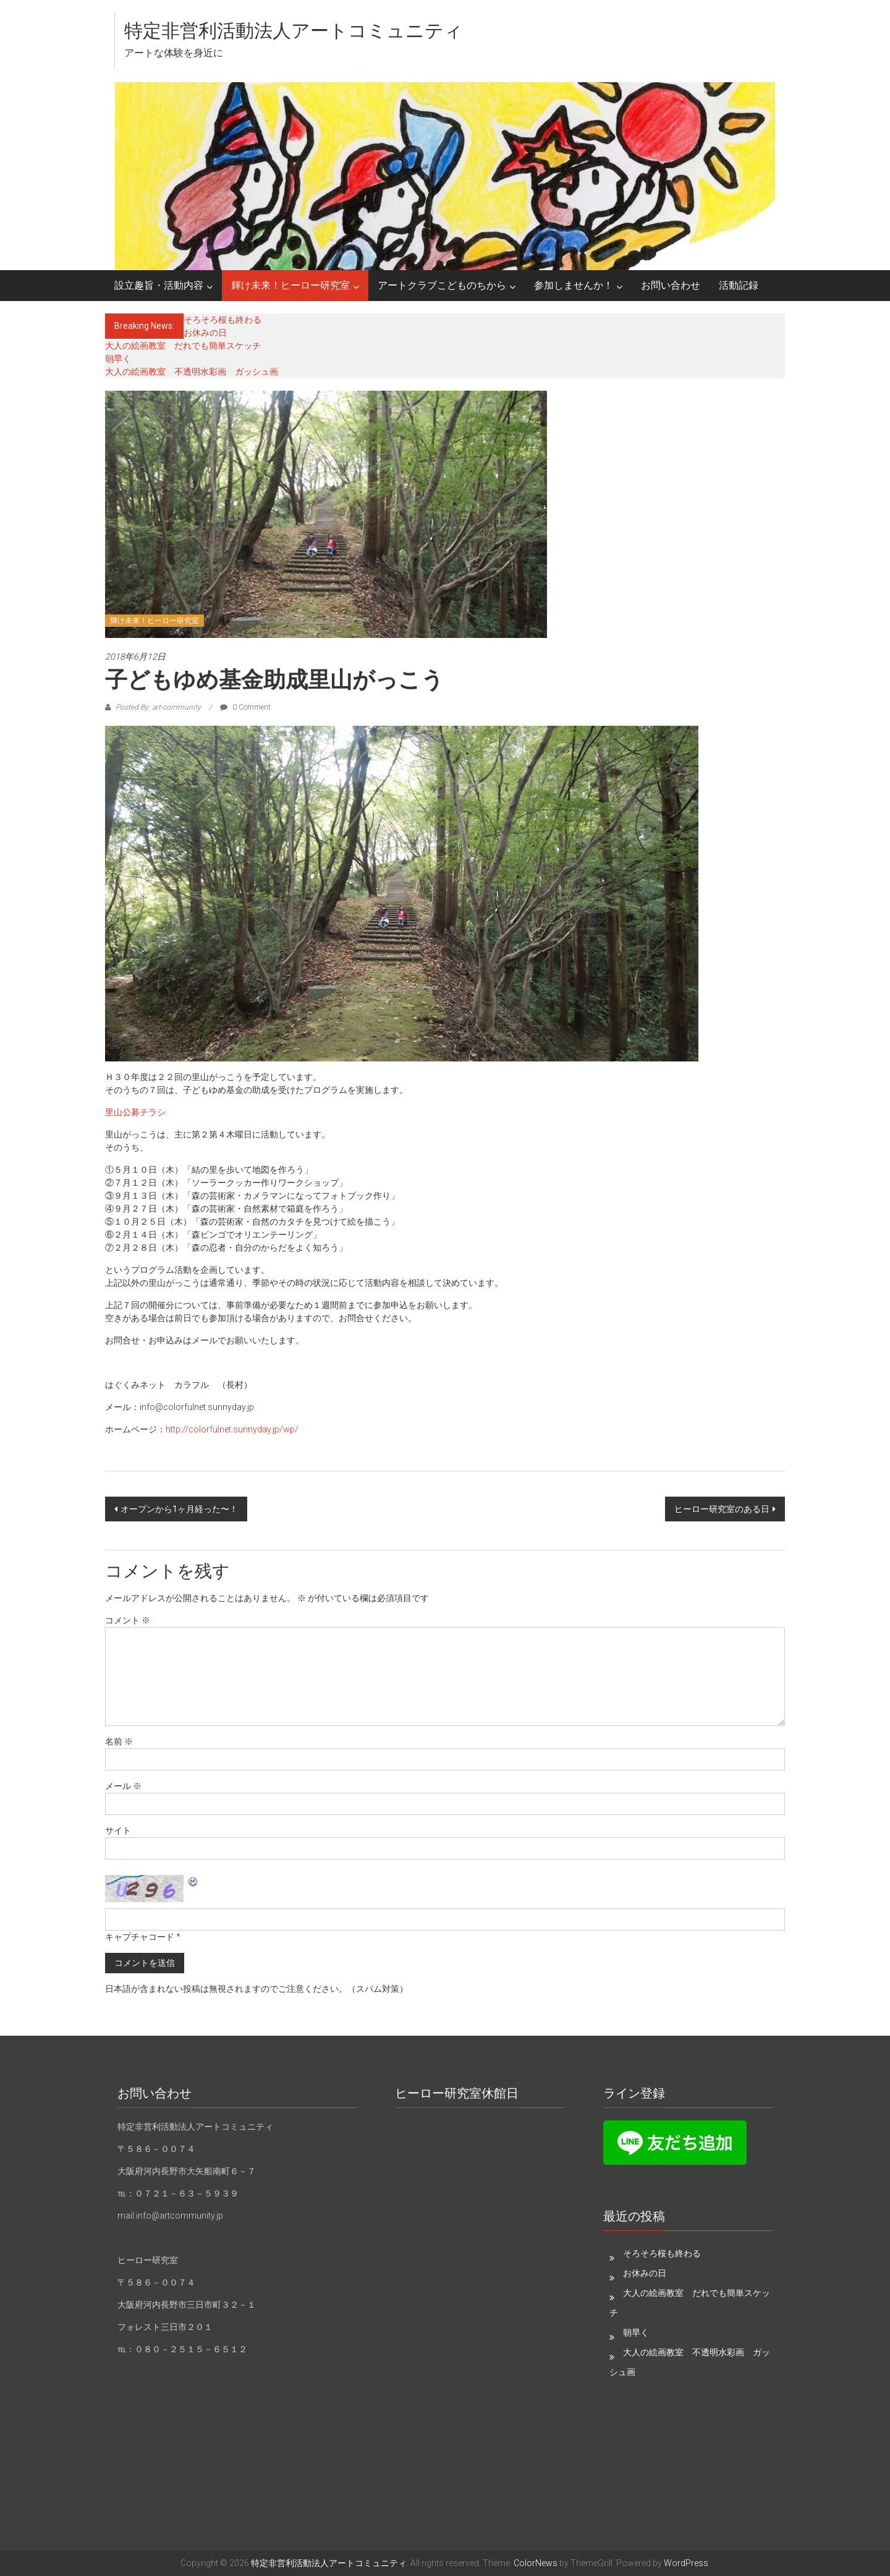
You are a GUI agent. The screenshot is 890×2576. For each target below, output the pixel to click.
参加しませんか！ (573, 285)
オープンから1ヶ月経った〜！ (179, 1509)
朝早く (118, 358)
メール (123, 1786)
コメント (127, 1620)
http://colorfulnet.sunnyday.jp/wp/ (232, 1429)
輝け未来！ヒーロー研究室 (290, 285)
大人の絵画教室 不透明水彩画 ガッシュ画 (191, 371)
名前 (119, 1741)
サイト (118, 1830)
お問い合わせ (670, 285)
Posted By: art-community (158, 707)
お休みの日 (205, 333)
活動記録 (738, 285)
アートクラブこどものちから (442, 285)
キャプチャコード (139, 1937)
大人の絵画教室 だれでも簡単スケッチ (183, 346)
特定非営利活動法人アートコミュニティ (293, 30)
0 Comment (245, 707)
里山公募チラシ (135, 1112)
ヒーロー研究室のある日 (721, 1509)
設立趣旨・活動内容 (158, 285)
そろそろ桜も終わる (222, 320)
